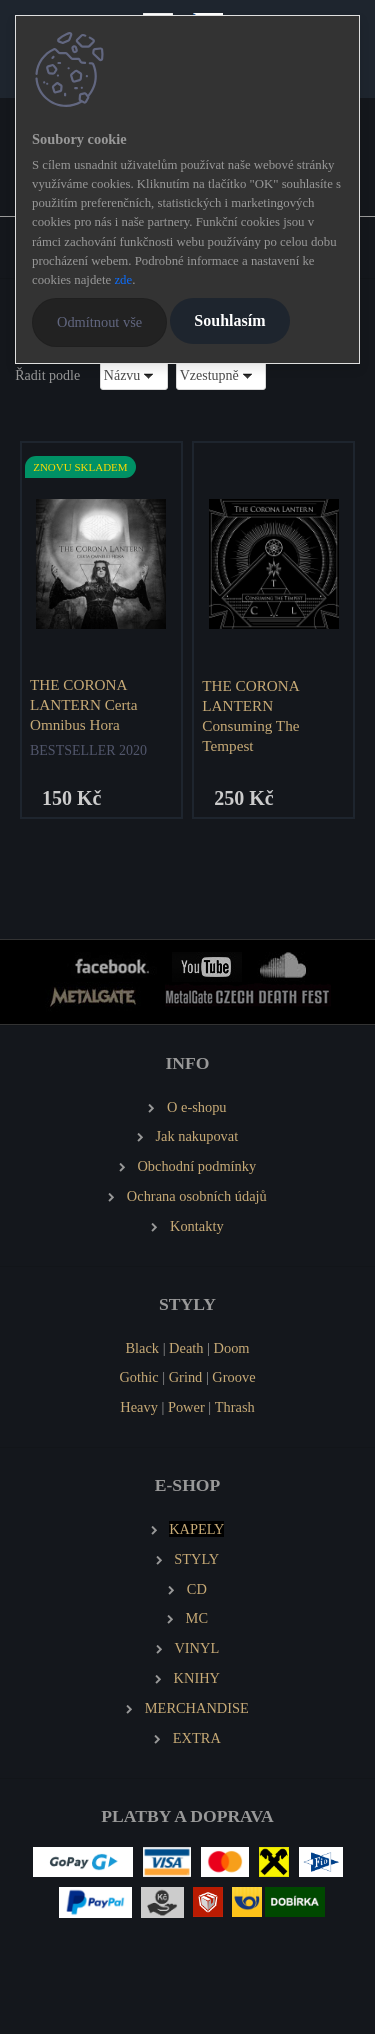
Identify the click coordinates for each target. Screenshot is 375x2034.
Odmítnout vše (99, 322)
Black (142, 1348)
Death (186, 1348)
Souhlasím (229, 320)
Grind (186, 1377)
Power (186, 1407)
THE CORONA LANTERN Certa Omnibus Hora (84, 704)
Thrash (235, 1407)
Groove (233, 1377)
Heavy (139, 1407)
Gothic (138, 1377)
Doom (232, 1348)
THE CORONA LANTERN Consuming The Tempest (250, 715)
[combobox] (134, 375)
